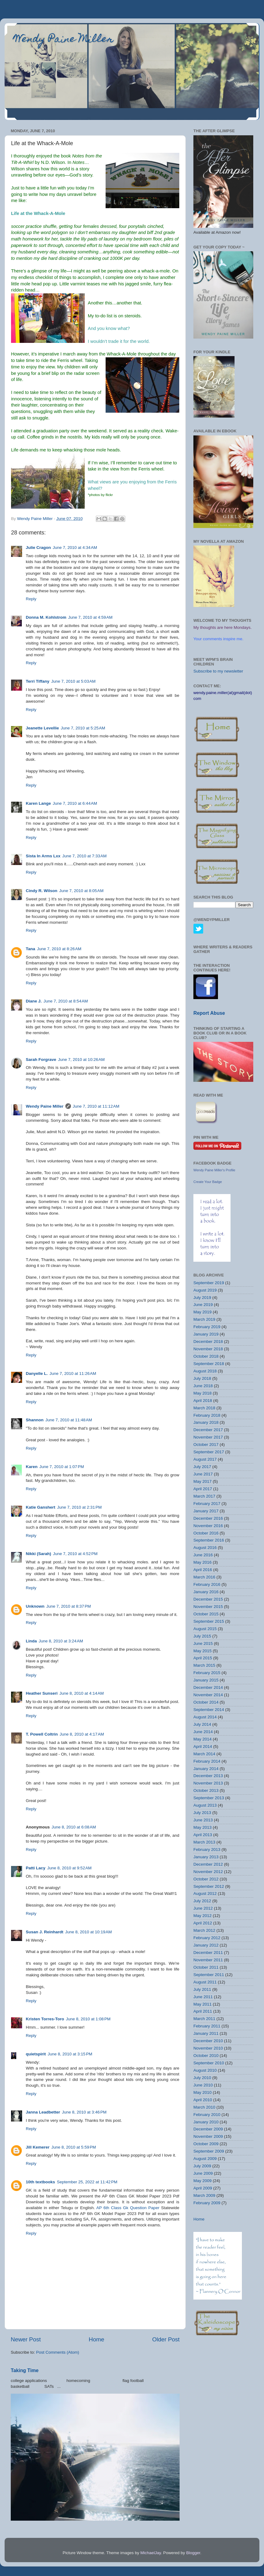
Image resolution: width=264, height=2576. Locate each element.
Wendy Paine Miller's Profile (214, 1170)
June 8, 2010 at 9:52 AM (69, 1868)
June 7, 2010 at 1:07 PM (61, 1466)
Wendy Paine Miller (64, 40)
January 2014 (206, 1768)
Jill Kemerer (37, 2147)
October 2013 (206, 1790)
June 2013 (203, 1820)
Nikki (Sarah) (38, 1553)
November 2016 (208, 1525)
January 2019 (206, 1334)
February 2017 (206, 1503)
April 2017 (202, 1488)
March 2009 (204, 2195)
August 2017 (205, 1459)
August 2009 (205, 2158)
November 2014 (208, 1695)
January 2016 (206, 1592)
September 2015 (208, 1621)
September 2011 (208, 1974)
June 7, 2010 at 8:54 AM (66, 1001)
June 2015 (203, 1643)
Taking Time (25, 2370)
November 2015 (208, 1606)
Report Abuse (209, 1013)
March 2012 (204, 1930)
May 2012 (202, 1915)
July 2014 (202, 1724)
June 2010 (203, 2085)
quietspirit (36, 2054)
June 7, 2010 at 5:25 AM (83, 728)
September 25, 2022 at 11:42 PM (87, 2182)
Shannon (35, 1420)
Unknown (35, 1606)
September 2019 (208, 1282)
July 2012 (202, 1901)
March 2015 (204, 1665)
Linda (31, 1641)
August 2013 (205, 1805)
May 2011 (202, 2004)
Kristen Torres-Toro (45, 2019)
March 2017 (204, 1496)
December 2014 (208, 1687)
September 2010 (208, 2063)
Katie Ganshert (40, 1507)
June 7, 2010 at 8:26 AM (59, 949)
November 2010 (208, 2048)
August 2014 (205, 1717)
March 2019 (204, 1319)
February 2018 (206, 1415)
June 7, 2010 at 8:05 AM (81, 890)
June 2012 (203, 1908)
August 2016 (205, 1547)
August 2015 (205, 1628)
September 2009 (208, 2151)
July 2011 (202, 1989)
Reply (31, 599)
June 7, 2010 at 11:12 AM (96, 1106)
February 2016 (206, 1584)
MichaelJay (150, 2552)
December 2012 (208, 1864)
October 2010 (206, 2055)
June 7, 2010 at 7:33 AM (84, 856)
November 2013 (208, 1783)
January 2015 (206, 1680)
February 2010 (206, 2114)
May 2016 (202, 1562)
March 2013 (204, 1842)
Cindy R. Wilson (41, 890)
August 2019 (205, 1290)
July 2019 (202, 1297)
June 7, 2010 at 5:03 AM (73, 681)
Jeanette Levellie (42, 728)
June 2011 (203, 1997)
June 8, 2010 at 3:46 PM (84, 2112)
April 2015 (202, 1658)
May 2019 (202, 1312)
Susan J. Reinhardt (44, 1932)
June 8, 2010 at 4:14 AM (82, 1693)
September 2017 (208, 1452)
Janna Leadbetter (43, 2112)
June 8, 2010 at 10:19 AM (88, 1932)
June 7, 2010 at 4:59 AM (90, 617)
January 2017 (206, 1511)
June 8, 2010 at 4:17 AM (82, 1734)
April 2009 (202, 2188)
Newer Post (26, 2339)
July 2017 (202, 1466)
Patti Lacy (35, 1868)
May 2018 (202, 1393)
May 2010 (202, 2092)
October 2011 (206, 1967)
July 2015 (202, 1636)
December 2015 (208, 1599)
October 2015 (206, 1614)
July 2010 (202, 2077)
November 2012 (208, 1871)
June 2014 (203, 1731)
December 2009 (208, 2129)
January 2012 (206, 1945)
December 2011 (208, 1952)
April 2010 (202, 2100)
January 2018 (206, 1422)
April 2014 (202, 1746)
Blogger (193, 2552)
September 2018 (208, 1363)
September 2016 (208, 1540)
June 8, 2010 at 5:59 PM (73, 2147)
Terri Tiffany (37, 681)
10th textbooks (40, 2182)
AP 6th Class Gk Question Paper (127, 2207)
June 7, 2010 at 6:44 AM (75, 803)
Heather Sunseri (42, 1693)
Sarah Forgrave (41, 1059)
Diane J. (34, 1001)
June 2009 (203, 2173)
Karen (31, 1466)
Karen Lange (38, 803)
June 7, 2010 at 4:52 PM (75, 1553)
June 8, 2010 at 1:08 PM (88, 2019)
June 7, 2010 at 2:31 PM (79, 1507)
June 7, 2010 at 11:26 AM (72, 1373)
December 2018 (208, 1341)
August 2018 (205, 1371)
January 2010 (206, 2122)
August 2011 (205, 1982)
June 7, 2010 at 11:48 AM (68, 1420)
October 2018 (206, 1356)
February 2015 (206, 1672)
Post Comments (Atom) (57, 2352)
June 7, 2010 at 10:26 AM (81, 1059)
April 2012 (202, 1923)
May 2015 (202, 1651)
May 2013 (202, 1827)
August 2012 (205, 1893)
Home (96, 2339)
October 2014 (206, 1702)
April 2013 (202, 1834)
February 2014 (206, 1761)
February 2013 (206, 1849)
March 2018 (204, 1408)
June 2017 (203, 1474)
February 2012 (206, 1937)
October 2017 (206, 1444)
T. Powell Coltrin (42, 1734)
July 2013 (202, 1812)
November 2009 (208, 2136)
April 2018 (202, 1400)
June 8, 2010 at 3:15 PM (70, 2054)
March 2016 (204, 1577)
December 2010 (208, 2040)
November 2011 (208, 1960)
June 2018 (203, 1385)
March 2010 (204, 2107)
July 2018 (202, 1378)
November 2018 (208, 1349)
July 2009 (202, 2166)
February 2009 (206, 2203)
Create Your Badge (207, 1182)
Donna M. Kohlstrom (46, 617)
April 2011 (202, 2011)
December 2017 (208, 1429)
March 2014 (204, 1754)
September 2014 (208, 1709)
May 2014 (202, 1739)
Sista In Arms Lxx (43, 856)
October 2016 (206, 1533)
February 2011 (206, 2026)
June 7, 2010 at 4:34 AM (75, 547)
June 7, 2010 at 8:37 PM (68, 1606)
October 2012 (206, 1879)
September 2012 (208, 1886)
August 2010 (205, 2070)
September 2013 (208, 1798)
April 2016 (202, 1569)
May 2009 (202, 2180)
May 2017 (202, 1481)
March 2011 (204, 2018)
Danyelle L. (37, 1373)
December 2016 (208, 1518)
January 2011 (206, 2033)
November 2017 (208, 1437)
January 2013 (206, 1857)
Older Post (166, 2339)
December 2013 (208, 1775)
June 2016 (203, 1555)
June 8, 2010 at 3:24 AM (61, 1641)
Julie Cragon (38, 547)
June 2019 (203, 1304)
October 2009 (206, 2143)
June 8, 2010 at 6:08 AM (74, 1827)
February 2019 (206, 1326)
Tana (30, 949)
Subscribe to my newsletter (218, 671)
